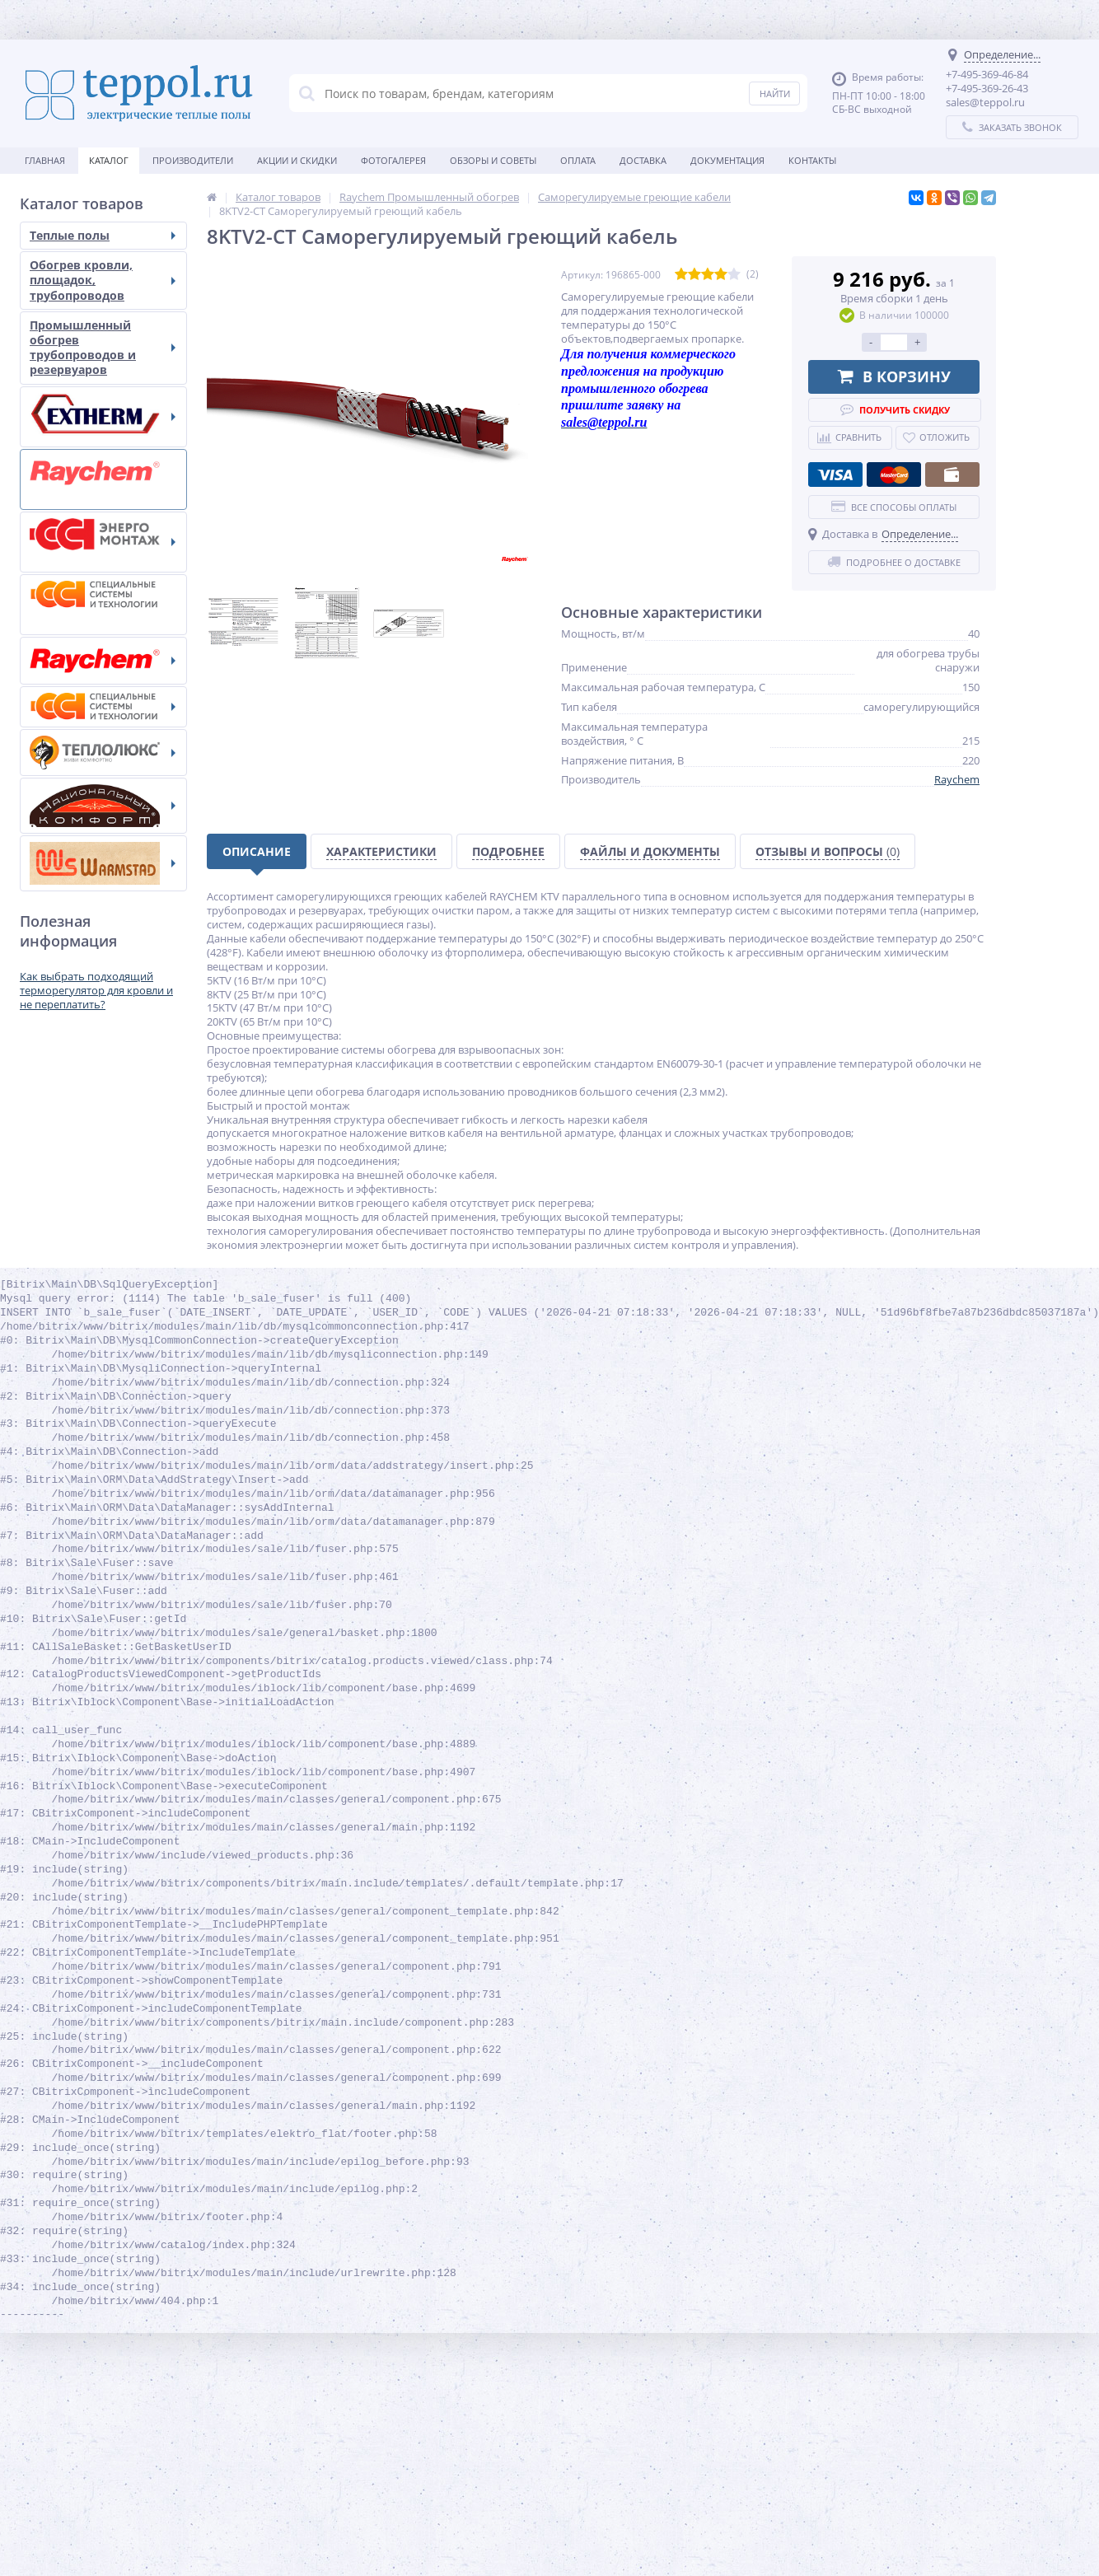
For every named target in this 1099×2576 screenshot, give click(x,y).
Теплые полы (102, 235)
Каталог (109, 160)
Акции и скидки (297, 160)
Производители (192, 160)
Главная (45, 160)
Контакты (812, 160)
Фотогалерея (393, 160)
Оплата (578, 160)
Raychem (957, 779)
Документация (727, 160)
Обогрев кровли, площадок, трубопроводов (102, 279)
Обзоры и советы (493, 160)
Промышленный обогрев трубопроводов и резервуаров (102, 347)
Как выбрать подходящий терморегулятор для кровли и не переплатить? (96, 990)
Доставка (643, 160)
